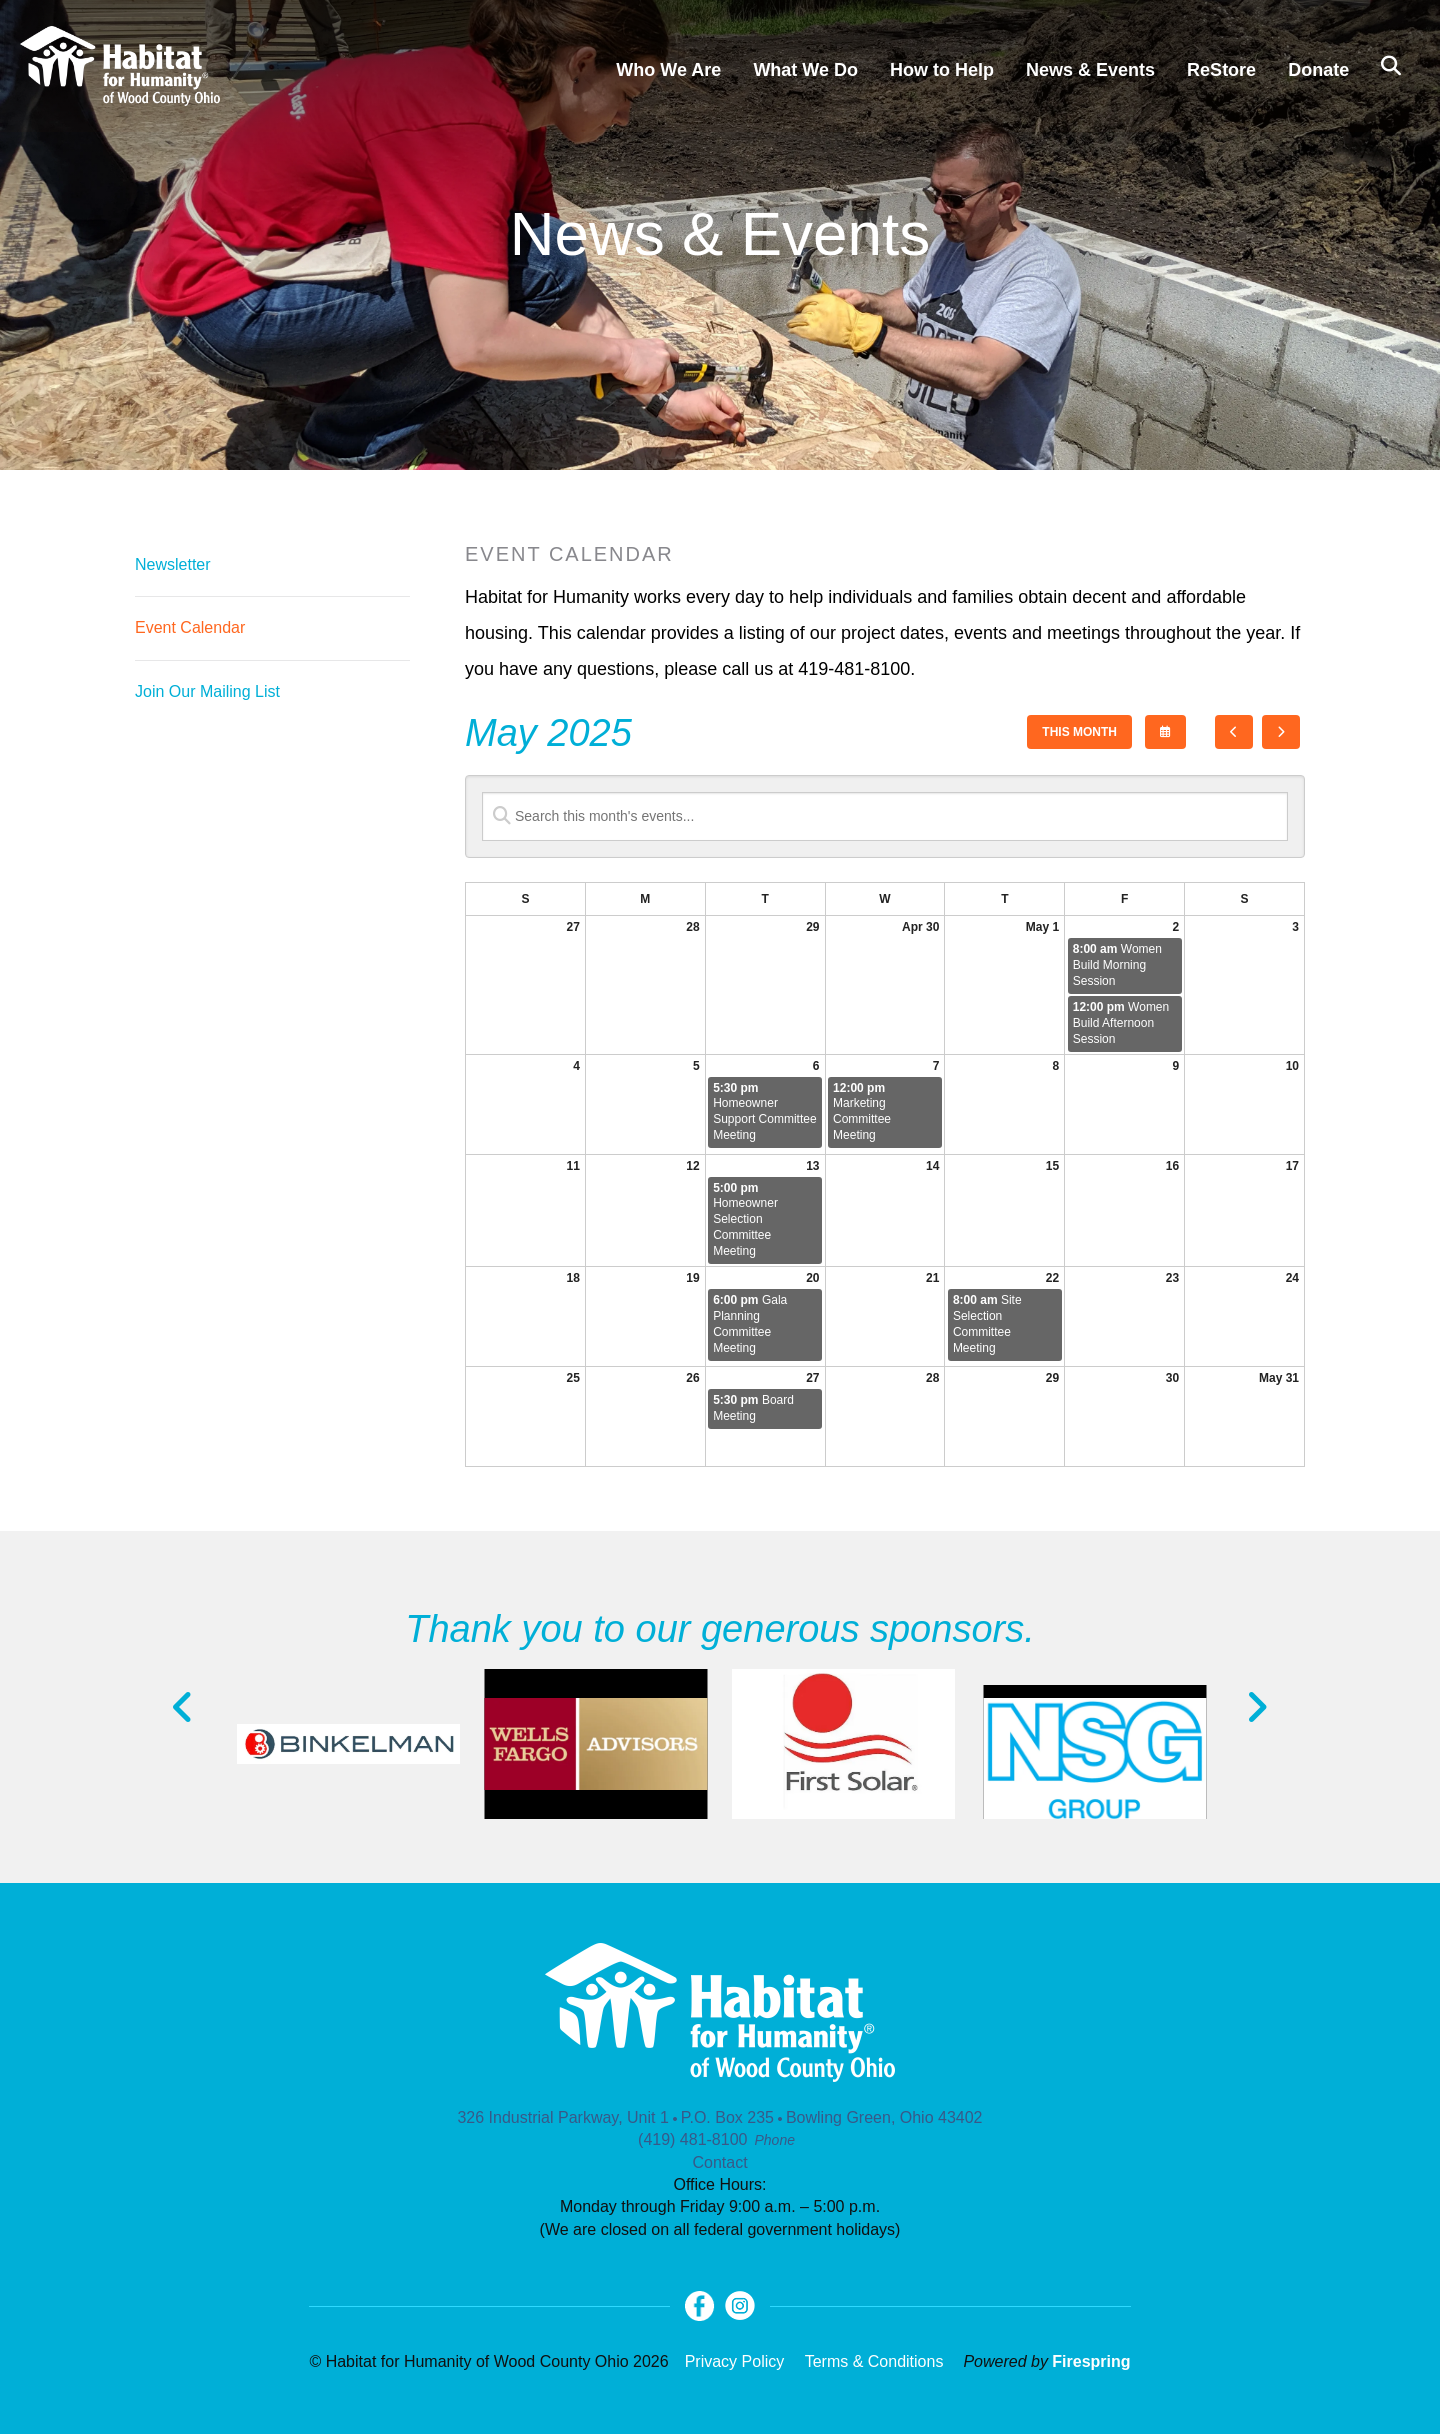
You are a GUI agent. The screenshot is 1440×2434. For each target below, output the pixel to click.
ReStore (1221, 70)
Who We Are (668, 70)
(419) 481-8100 (692, 2139)
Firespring (1091, 2361)
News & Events (1090, 70)
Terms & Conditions (874, 2361)
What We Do (805, 70)
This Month (1079, 732)
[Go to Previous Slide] (183, 1707)
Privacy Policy (735, 2361)
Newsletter (173, 564)
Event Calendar (190, 627)
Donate (1318, 70)
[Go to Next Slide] (1256, 1707)
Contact (719, 2162)
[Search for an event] (885, 816)
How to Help (942, 70)
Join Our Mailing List (207, 691)
